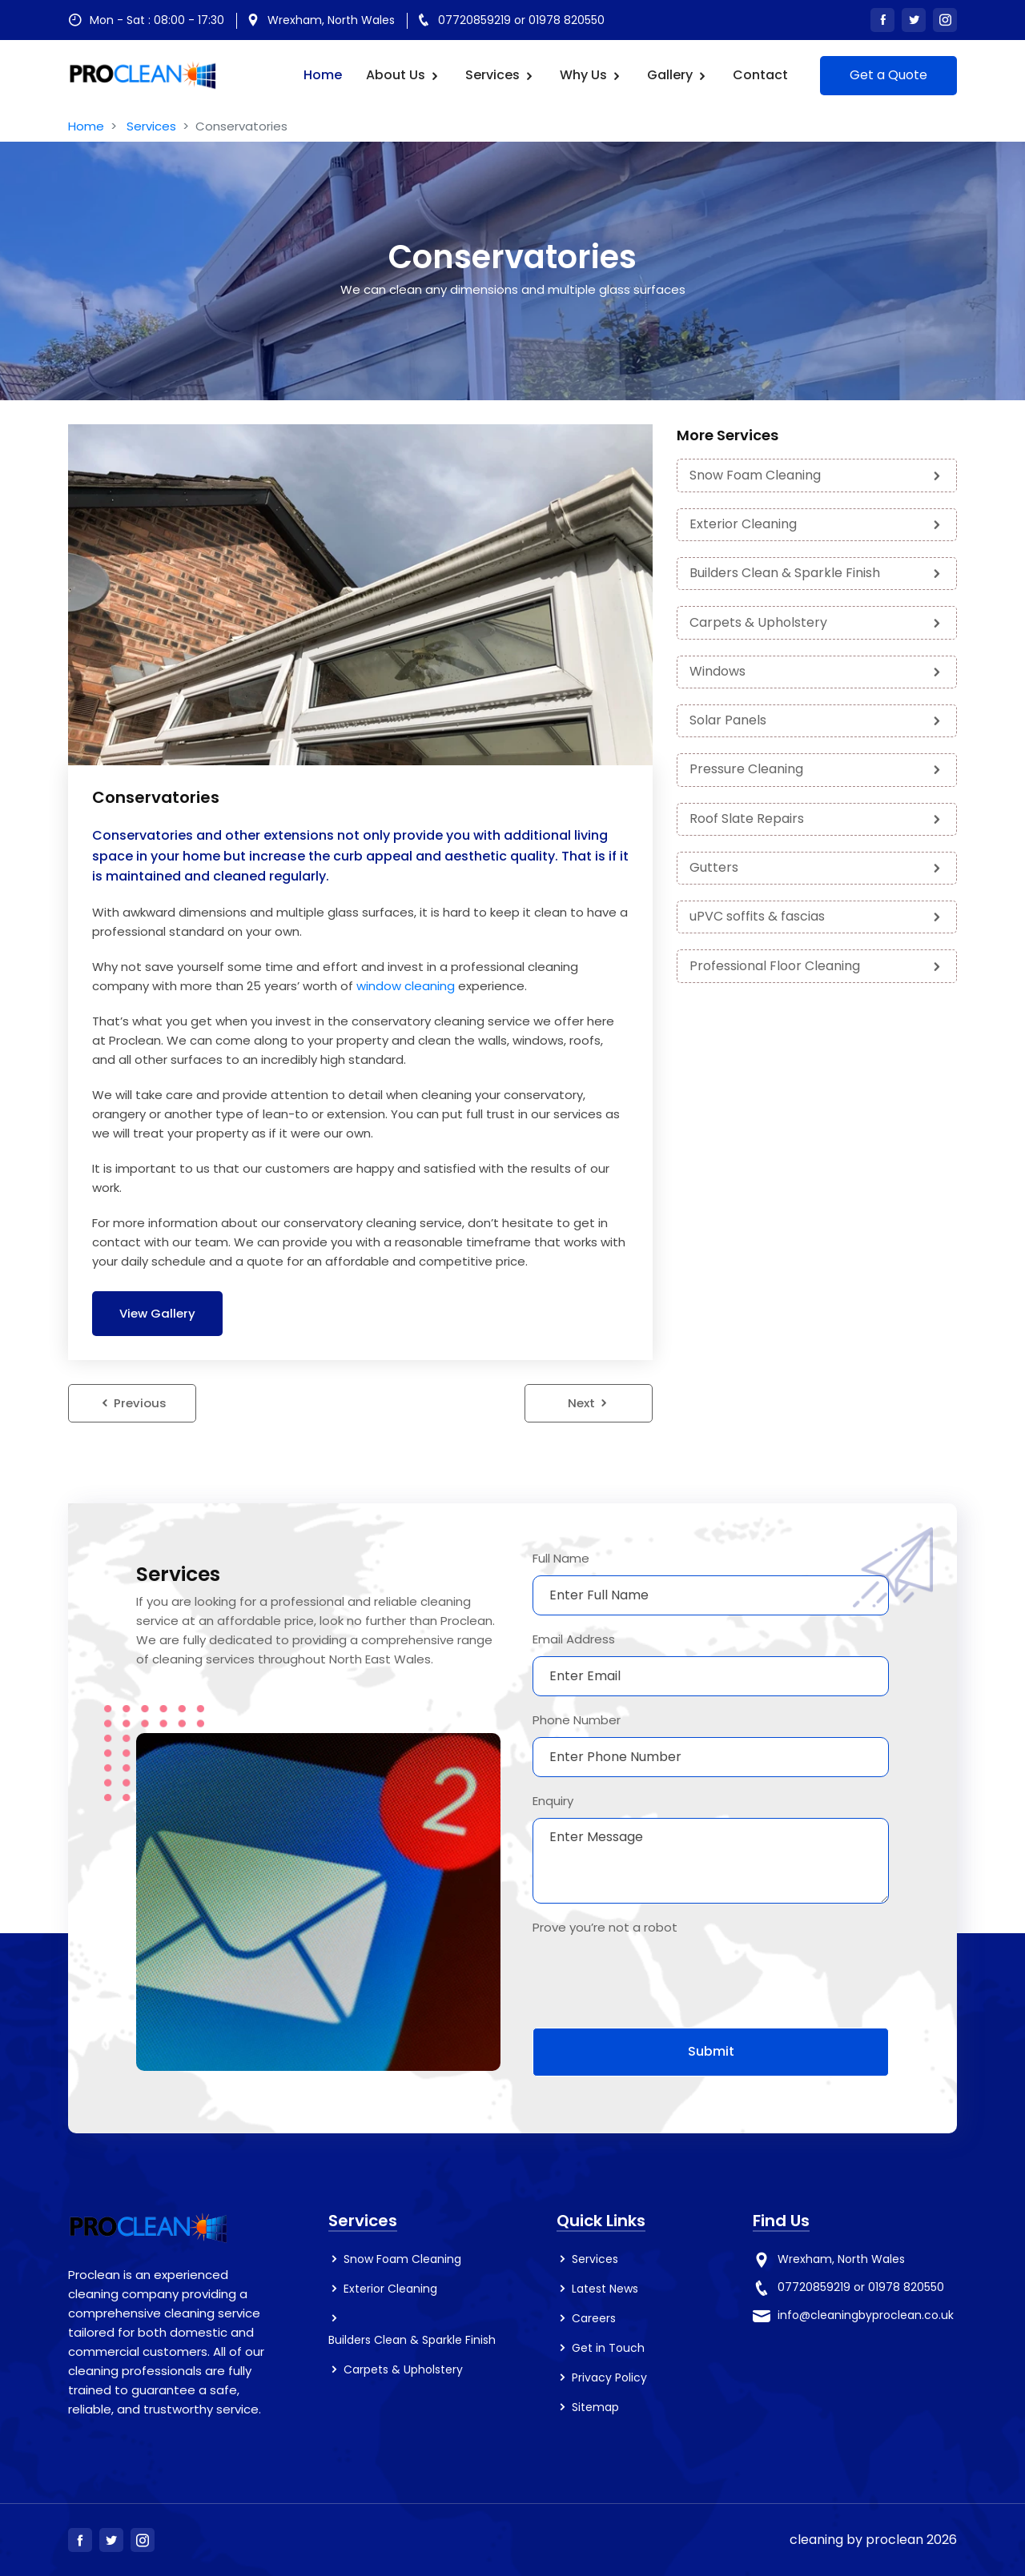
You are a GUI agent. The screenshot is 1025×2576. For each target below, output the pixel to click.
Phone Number (577, 1719)
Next (589, 1403)
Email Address (574, 1639)
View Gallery (158, 1313)
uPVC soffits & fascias (816, 912)
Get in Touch (608, 2349)
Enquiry (553, 1800)
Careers (594, 2318)
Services (500, 75)
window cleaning (405, 985)
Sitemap (595, 2408)
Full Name (561, 1558)
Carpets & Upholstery (816, 620)
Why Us (591, 75)
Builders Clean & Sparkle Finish (816, 571)
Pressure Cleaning (816, 765)
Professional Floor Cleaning (816, 961)
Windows (816, 669)
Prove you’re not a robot (605, 1927)
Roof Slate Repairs (816, 814)
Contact (760, 75)
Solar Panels (816, 717)
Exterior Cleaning (816, 522)
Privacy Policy (609, 2378)
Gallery (678, 75)
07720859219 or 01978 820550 (521, 20)
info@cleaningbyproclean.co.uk (866, 2315)
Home (322, 75)
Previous (132, 1403)
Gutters (816, 863)
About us (403, 75)
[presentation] (654, 1975)
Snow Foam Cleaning (816, 474)
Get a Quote (888, 75)
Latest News (605, 2289)
